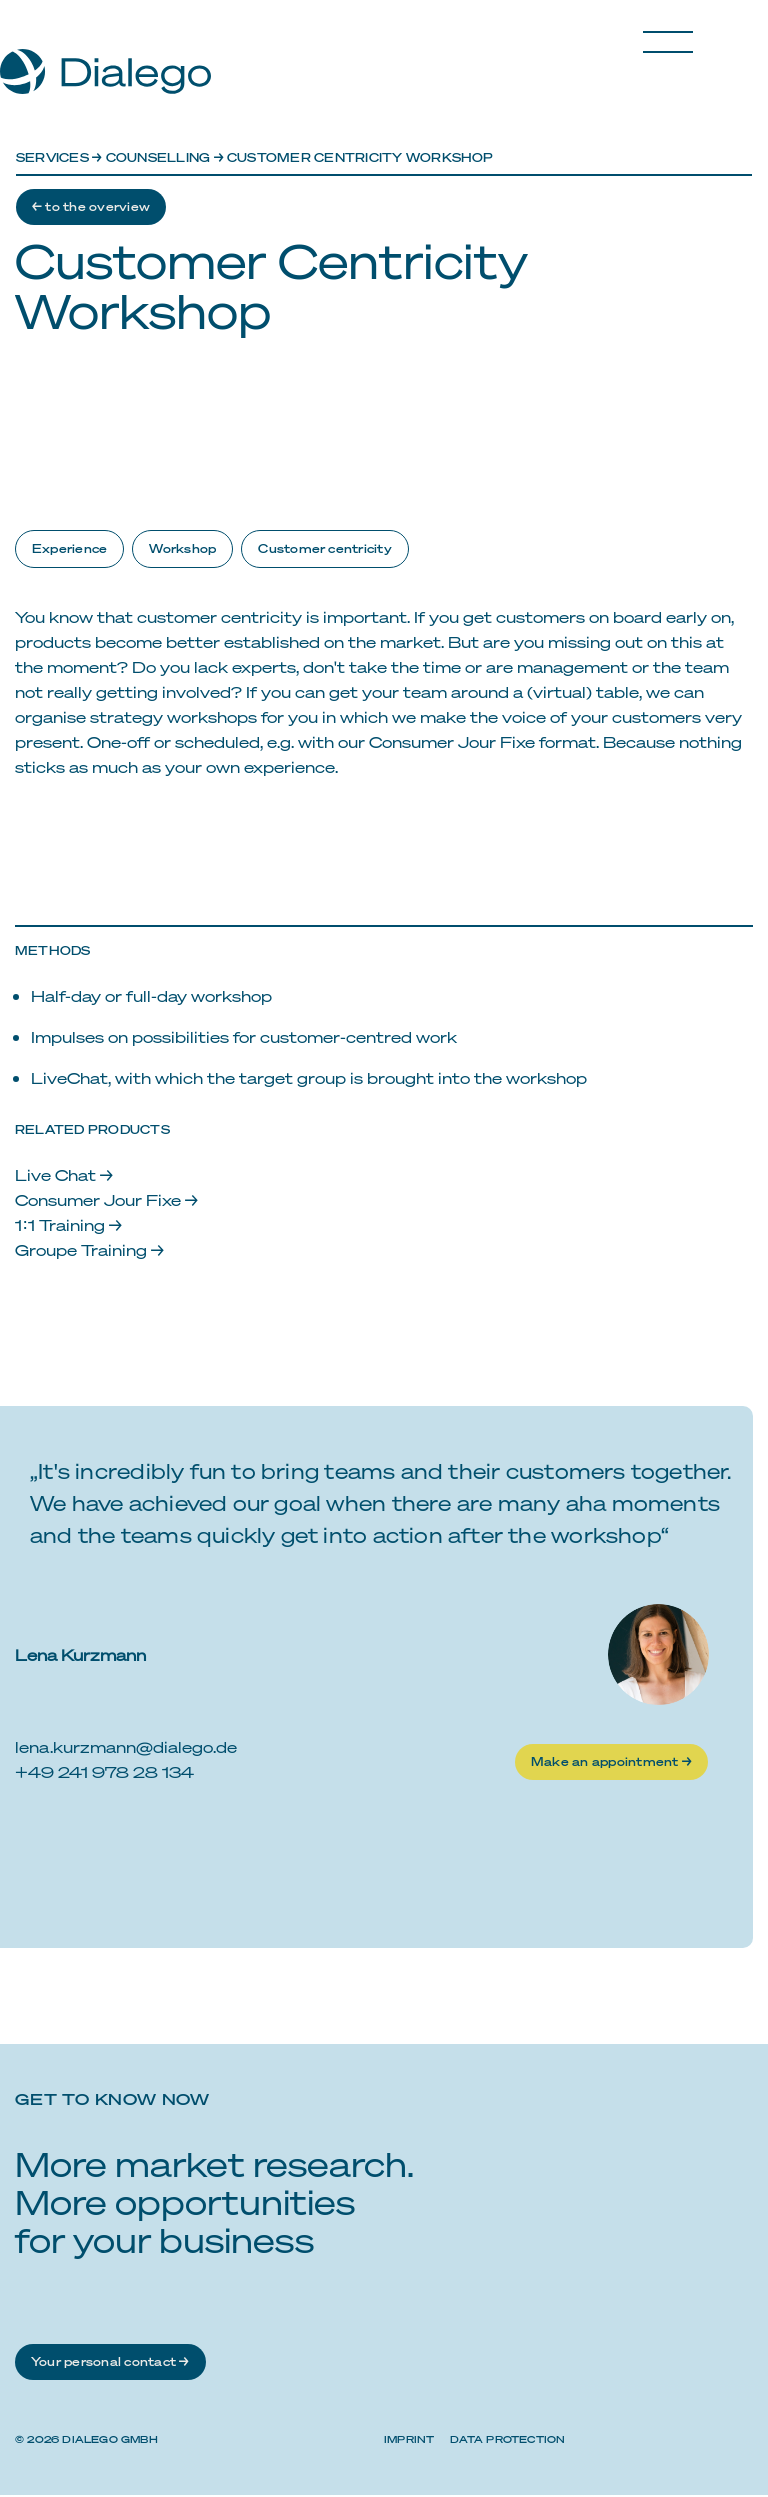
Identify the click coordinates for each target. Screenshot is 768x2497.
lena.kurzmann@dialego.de (126, 1748)
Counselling (158, 157)
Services (52, 157)
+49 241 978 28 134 (104, 1773)
